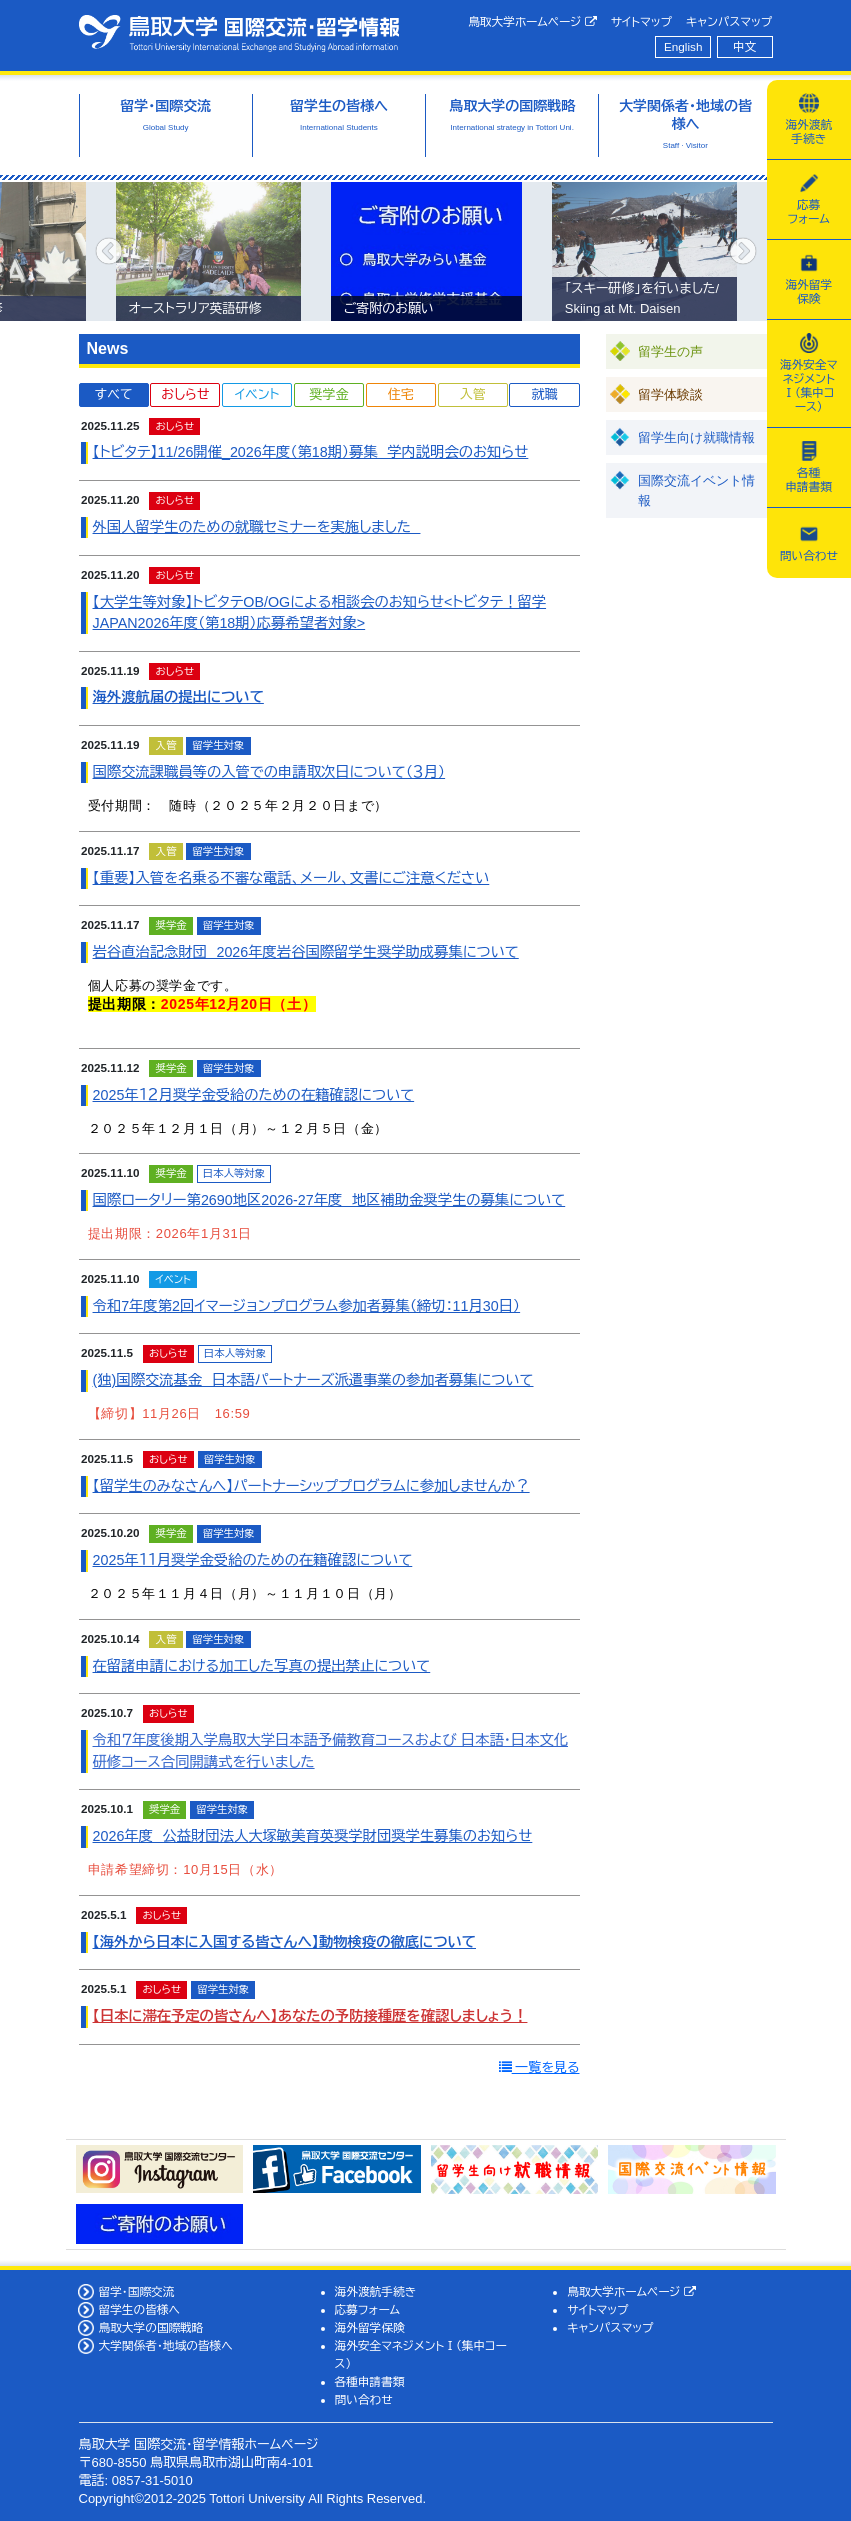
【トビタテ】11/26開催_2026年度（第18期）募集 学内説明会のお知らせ (311, 452)
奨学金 (329, 394)
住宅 (401, 394)
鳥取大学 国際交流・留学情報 (239, 33)
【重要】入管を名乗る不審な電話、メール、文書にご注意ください (291, 878)
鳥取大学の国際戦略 (150, 2327)
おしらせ (185, 394)
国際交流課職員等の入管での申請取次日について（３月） (269, 772)
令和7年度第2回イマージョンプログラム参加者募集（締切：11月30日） (307, 1306)
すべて (114, 394)
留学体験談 (670, 394)
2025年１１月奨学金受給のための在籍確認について (253, 1560)
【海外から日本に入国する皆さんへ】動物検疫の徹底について (284, 1942)
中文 (744, 46)
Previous (109, 252)
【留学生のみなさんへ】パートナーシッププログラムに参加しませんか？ (311, 1486)
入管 (473, 394)
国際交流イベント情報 (696, 490)
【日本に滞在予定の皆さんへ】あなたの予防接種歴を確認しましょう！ (310, 2016)
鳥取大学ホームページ (532, 22)
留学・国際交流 (136, 2291)
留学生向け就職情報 (696, 437)
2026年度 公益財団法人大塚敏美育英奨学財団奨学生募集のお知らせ (313, 1836)
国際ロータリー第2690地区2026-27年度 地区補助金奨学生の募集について (329, 1200)
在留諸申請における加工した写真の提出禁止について (262, 1666)
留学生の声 (670, 351)
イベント (257, 394)
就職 (544, 394)
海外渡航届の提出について (178, 697)
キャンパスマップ (729, 21)
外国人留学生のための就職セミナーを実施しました (257, 527)
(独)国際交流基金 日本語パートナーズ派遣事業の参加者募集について (313, 1380)
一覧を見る (539, 2067)
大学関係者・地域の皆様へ (165, 2345)
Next (743, 252)
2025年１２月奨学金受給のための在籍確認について (254, 1095)
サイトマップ (641, 21)
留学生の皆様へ (139, 2309)
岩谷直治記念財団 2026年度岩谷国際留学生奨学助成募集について (306, 952)
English (683, 46)
